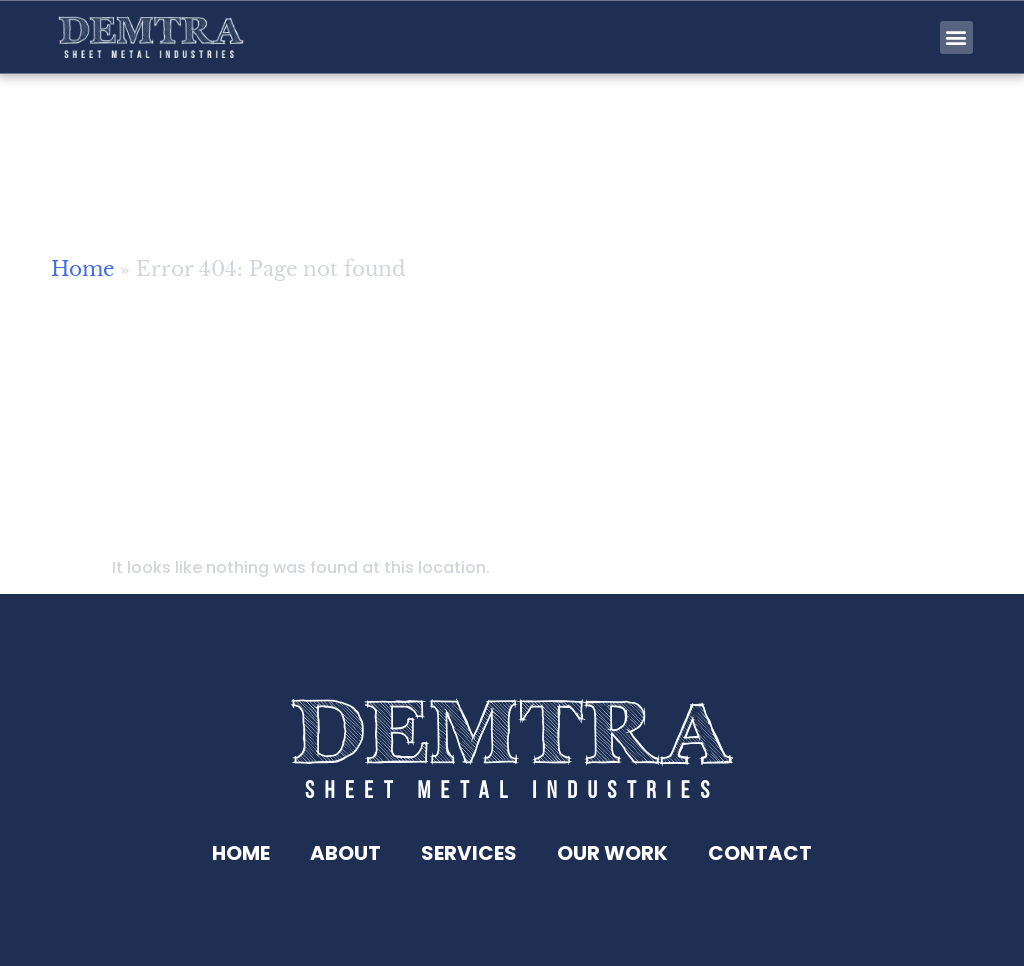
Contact (760, 853)
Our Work (612, 853)
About (345, 853)
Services (469, 853)
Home (82, 279)
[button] (956, 37)
